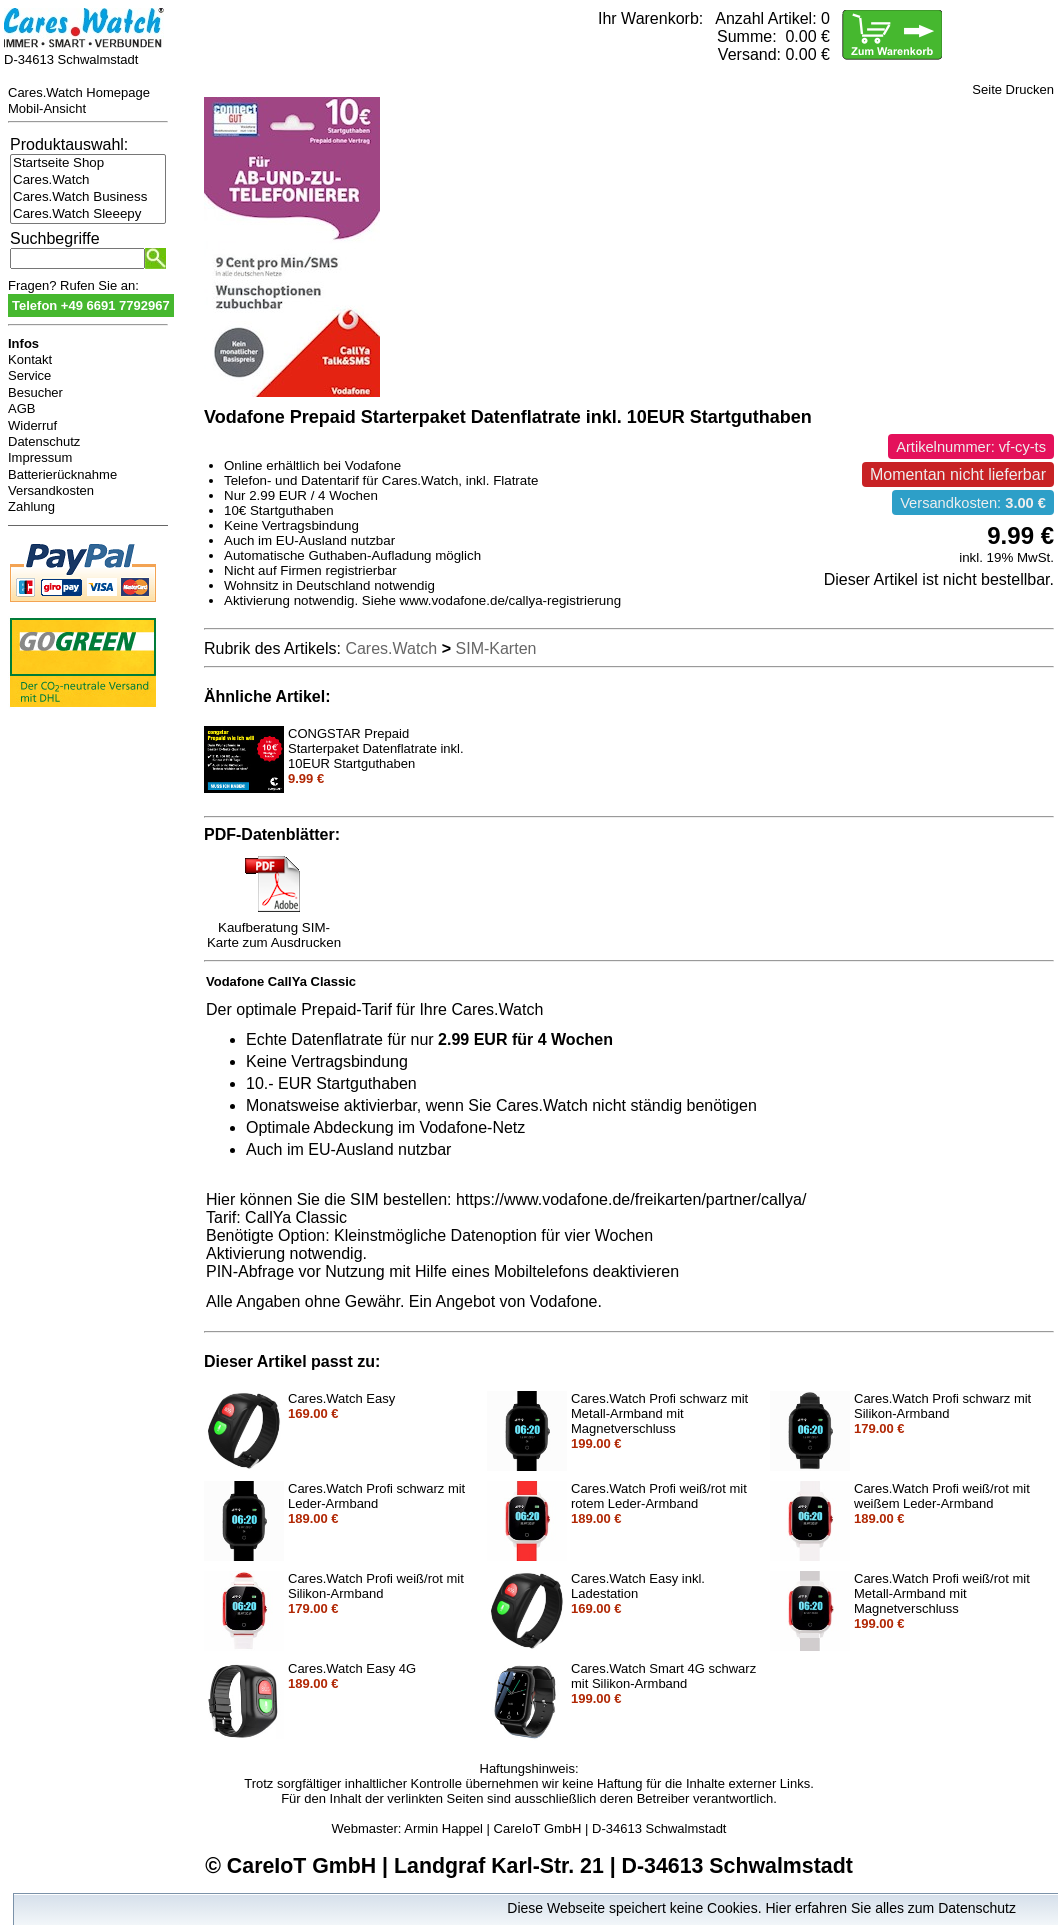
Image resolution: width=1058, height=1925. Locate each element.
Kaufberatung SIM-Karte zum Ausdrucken (274, 929)
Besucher (35, 392)
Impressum (40, 457)
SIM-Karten (496, 648)
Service (29, 375)
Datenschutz (44, 441)
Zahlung (31, 506)
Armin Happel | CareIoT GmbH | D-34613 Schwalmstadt (565, 1828)
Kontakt (30, 359)
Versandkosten (51, 490)
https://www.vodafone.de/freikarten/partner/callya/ (631, 1199)
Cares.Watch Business (88, 197)
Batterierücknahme (62, 474)
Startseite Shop (88, 163)
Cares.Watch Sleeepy (88, 214)
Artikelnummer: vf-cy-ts (971, 447)
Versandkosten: (973, 503)
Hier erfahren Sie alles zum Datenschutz (890, 1908)
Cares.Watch (88, 180)
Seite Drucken (1013, 89)
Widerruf (32, 425)
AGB (21, 408)
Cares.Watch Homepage (79, 92)
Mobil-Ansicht (47, 108)
